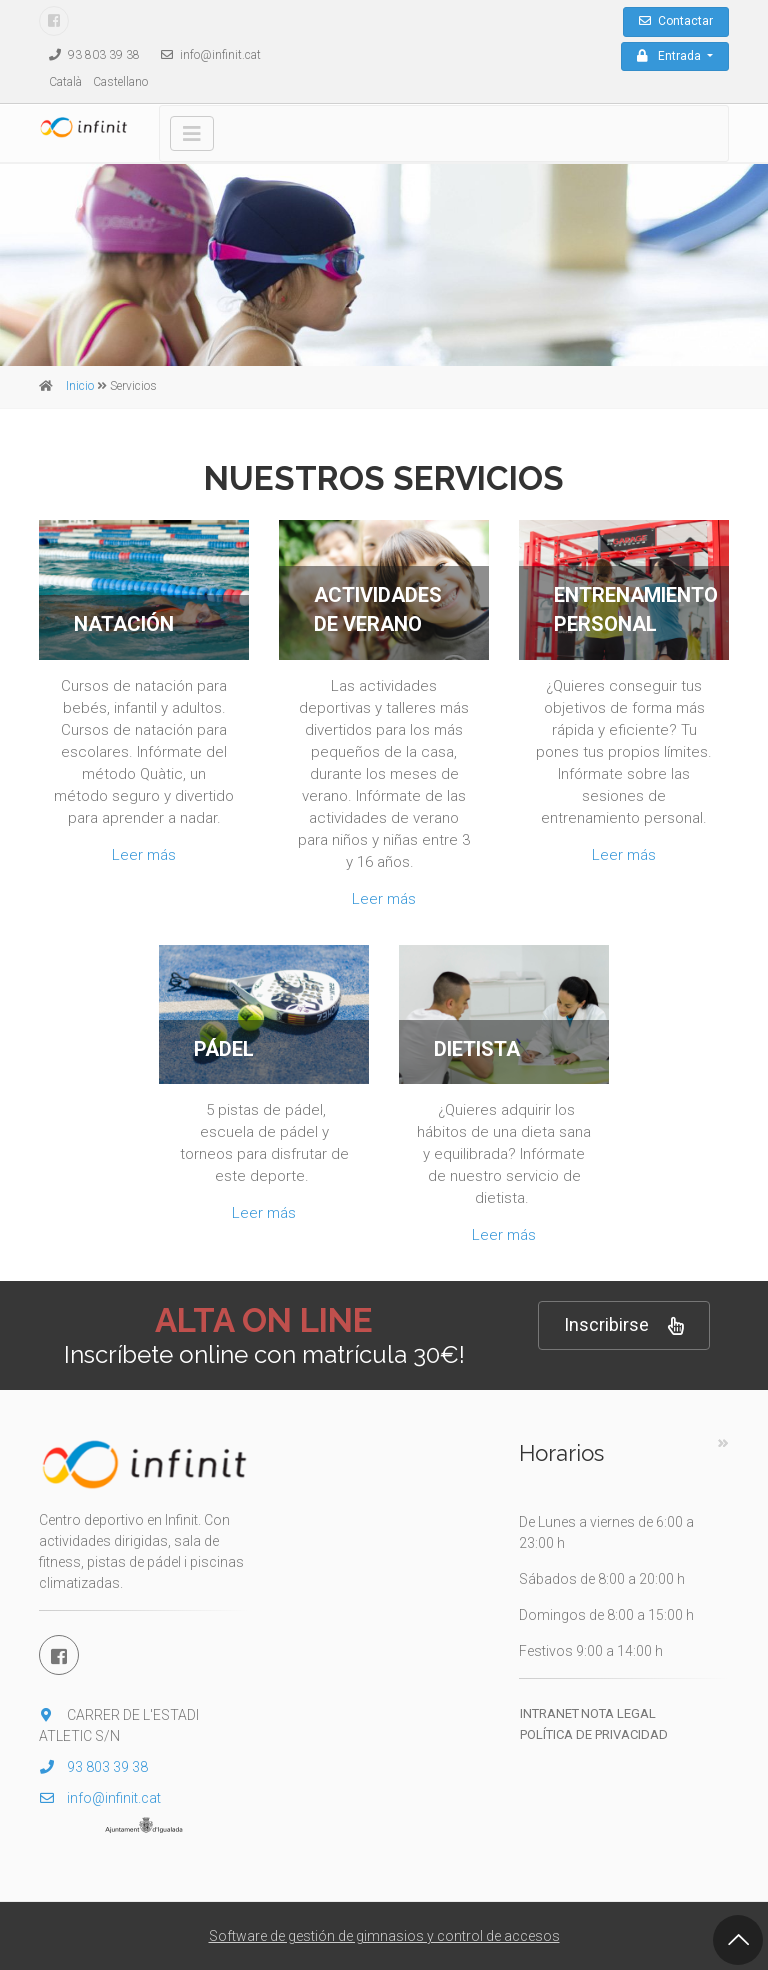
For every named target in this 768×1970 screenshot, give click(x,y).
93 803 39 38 (89, 55)
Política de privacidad (594, 1734)
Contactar (676, 21)
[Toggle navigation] (192, 133)
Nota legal (618, 1713)
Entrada (670, 56)
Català (65, 82)
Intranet (549, 1713)
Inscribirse (624, 1325)
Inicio (80, 386)
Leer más (144, 855)
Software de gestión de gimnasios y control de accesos (384, 1936)
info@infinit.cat (206, 55)
